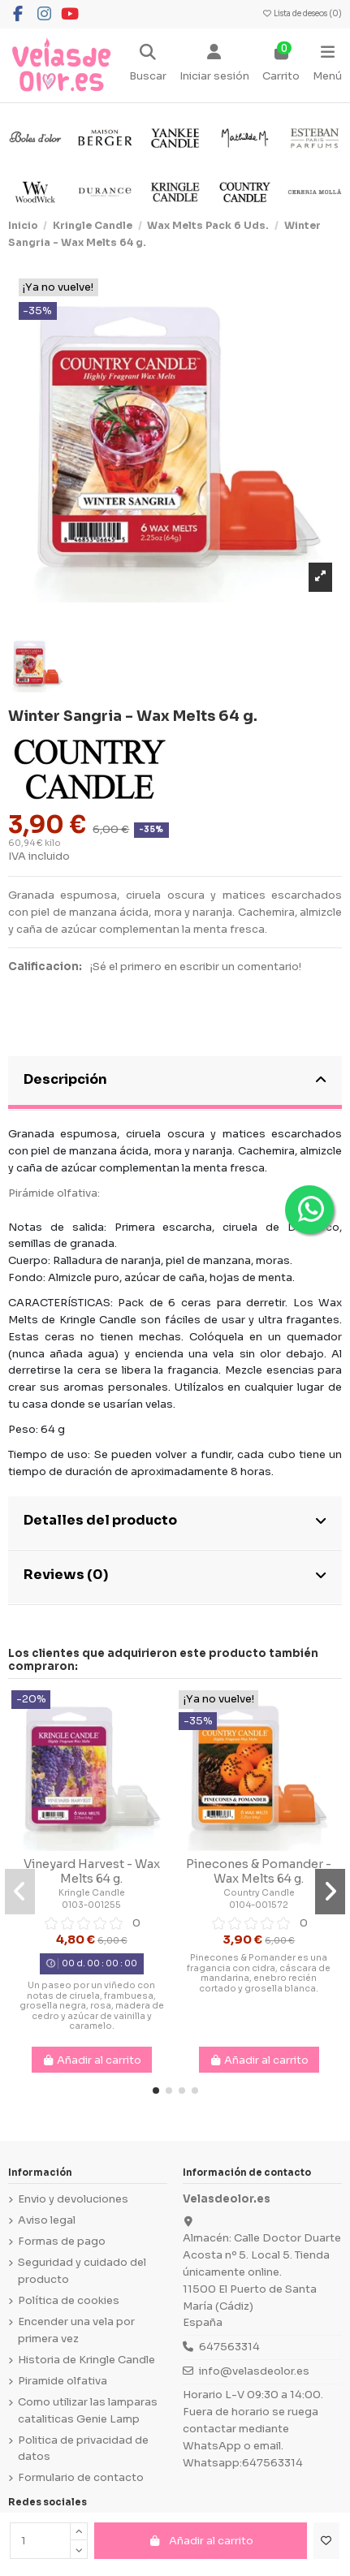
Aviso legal (47, 2220)
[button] (156, 2090)
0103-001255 (91, 1905)
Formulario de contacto (81, 2477)
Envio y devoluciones (73, 2199)
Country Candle (259, 1893)
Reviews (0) (175, 1574)
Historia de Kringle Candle (86, 2360)
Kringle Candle (91, 1893)
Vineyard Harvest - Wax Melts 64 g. (92, 1871)
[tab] (175, 1083)
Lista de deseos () (302, 14)
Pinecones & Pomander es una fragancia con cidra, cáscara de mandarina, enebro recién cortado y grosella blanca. (259, 1972)
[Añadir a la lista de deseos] (326, 2541)
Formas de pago (62, 2241)
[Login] (214, 65)
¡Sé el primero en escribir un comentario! (195, 966)
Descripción (175, 1079)
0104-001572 (258, 1905)
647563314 (229, 2347)
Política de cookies (68, 2300)
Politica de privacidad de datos (83, 2448)
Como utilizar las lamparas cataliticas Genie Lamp (88, 2410)
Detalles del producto (175, 1520)
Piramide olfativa (62, 2381)
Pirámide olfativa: (54, 1193)
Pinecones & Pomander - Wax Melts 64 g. (258, 1871)
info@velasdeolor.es (254, 2371)
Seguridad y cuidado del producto (82, 2270)
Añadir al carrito (200, 2541)
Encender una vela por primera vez (76, 2330)
